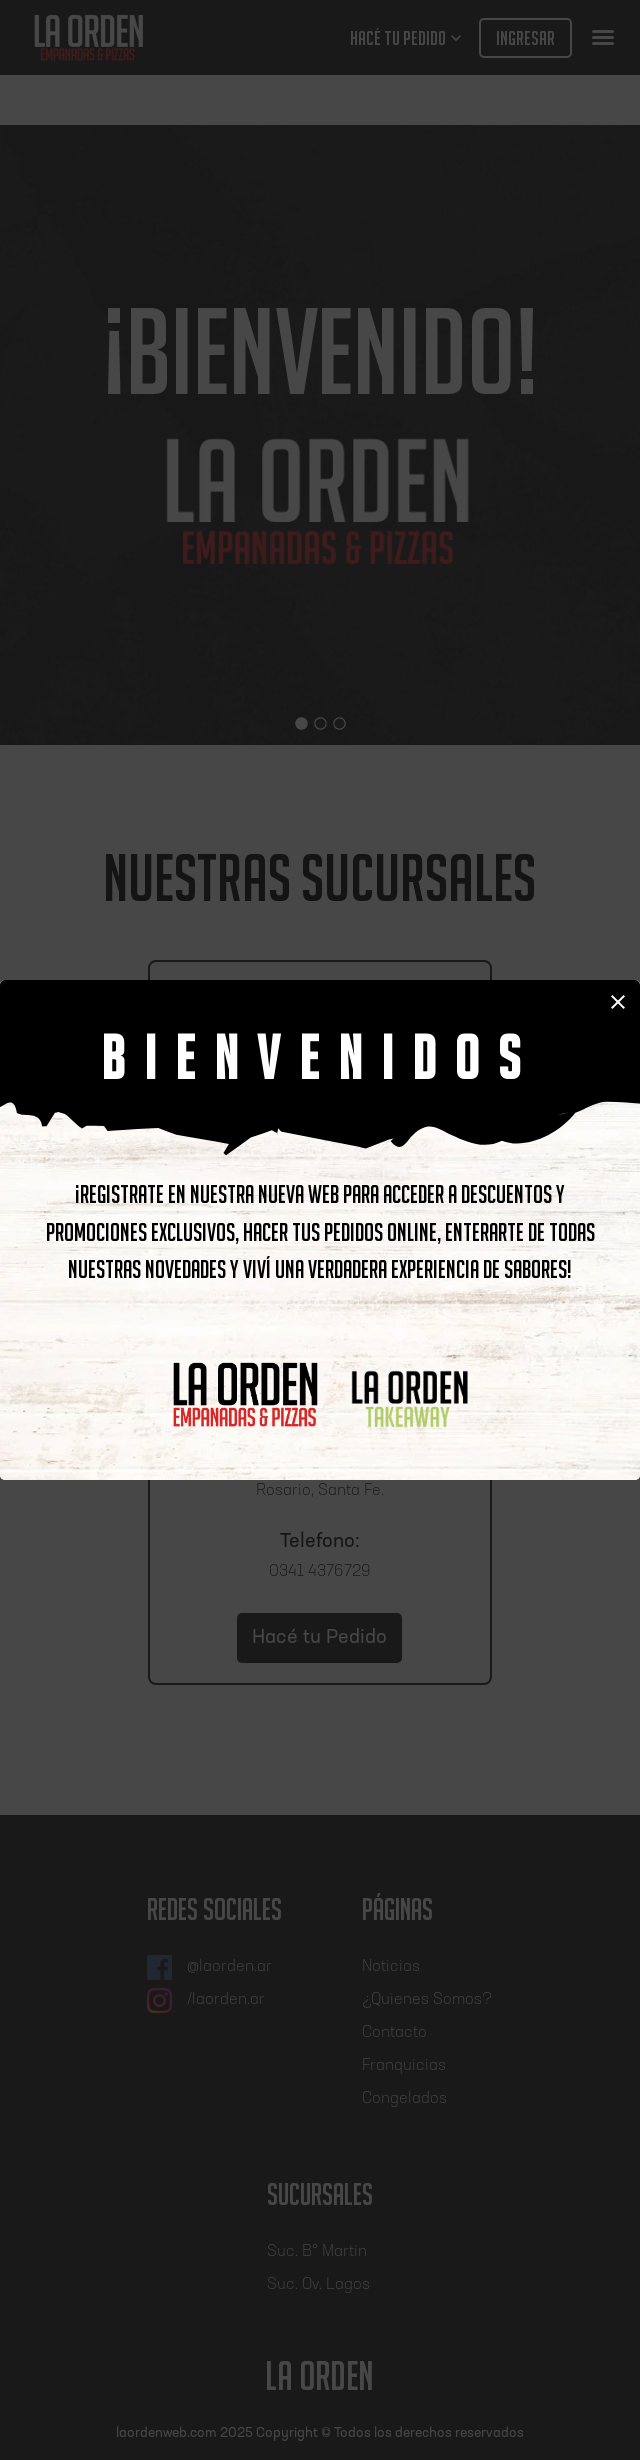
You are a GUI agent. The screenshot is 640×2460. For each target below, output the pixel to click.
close (618, 1002)
